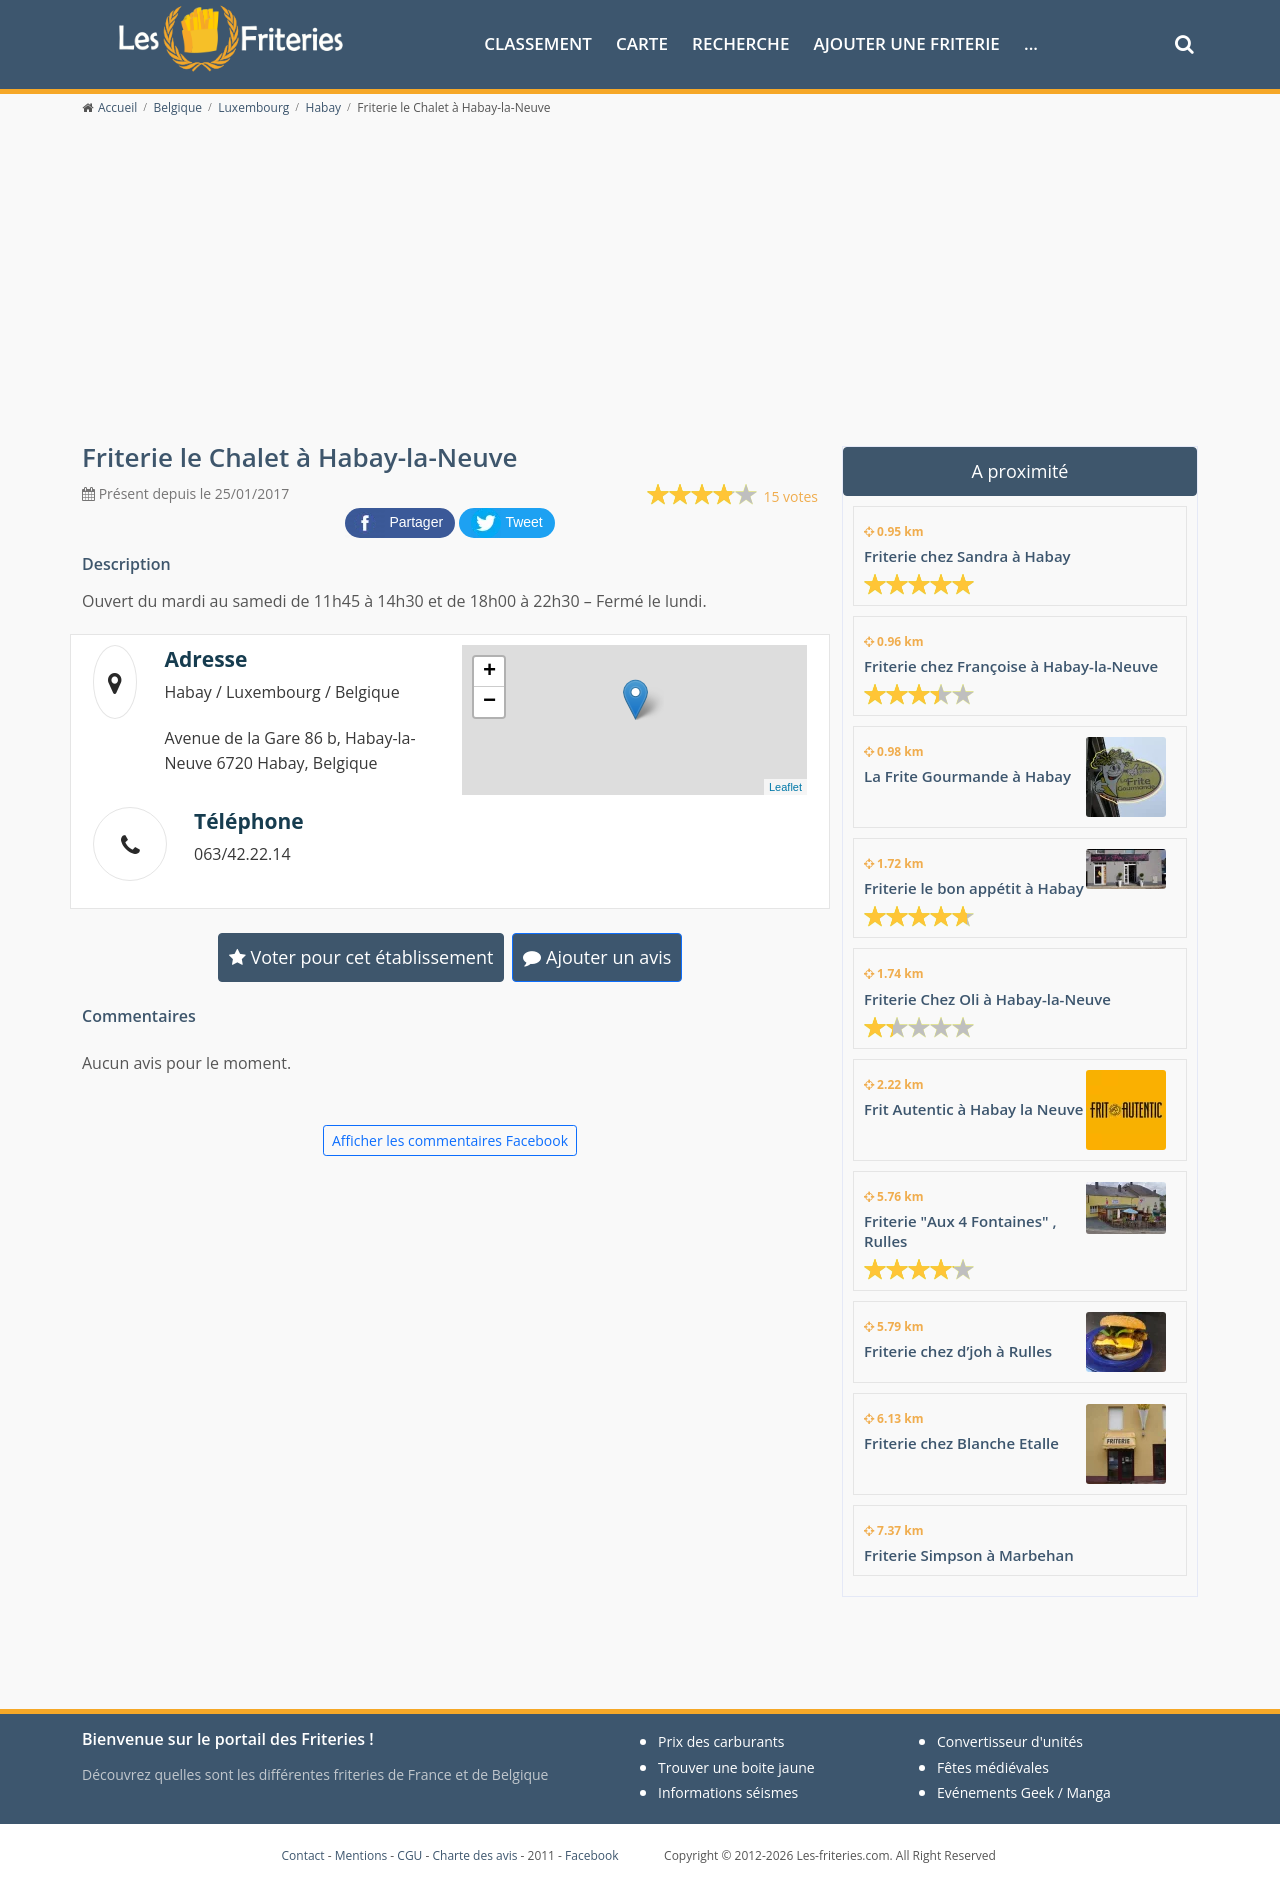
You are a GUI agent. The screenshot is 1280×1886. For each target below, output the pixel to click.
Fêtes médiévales (993, 1767)
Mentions (361, 1855)
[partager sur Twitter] (507, 521)
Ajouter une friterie (907, 43)
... (1031, 43)
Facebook (591, 1855)
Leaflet (785, 787)
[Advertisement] (640, 292)
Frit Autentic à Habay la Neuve (973, 1109)
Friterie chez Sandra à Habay (967, 556)
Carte (642, 43)
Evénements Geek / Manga (1024, 1792)
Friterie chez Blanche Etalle (961, 1443)
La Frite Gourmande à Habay (967, 776)
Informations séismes (728, 1792)
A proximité (1020, 471)
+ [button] (489, 672)
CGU (409, 1855)
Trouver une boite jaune (736, 1767)
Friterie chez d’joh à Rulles (958, 1351)
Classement (538, 43)
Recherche (740, 43)
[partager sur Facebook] (402, 521)
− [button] (489, 702)
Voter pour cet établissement (361, 957)
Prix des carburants (721, 1741)
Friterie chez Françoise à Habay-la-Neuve (1011, 666)
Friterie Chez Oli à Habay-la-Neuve (987, 999)
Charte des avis (474, 1855)
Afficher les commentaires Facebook (450, 1140)
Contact (303, 1855)
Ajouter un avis (597, 957)
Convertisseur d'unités (1010, 1741)
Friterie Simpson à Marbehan (969, 1555)
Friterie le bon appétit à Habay (974, 888)
